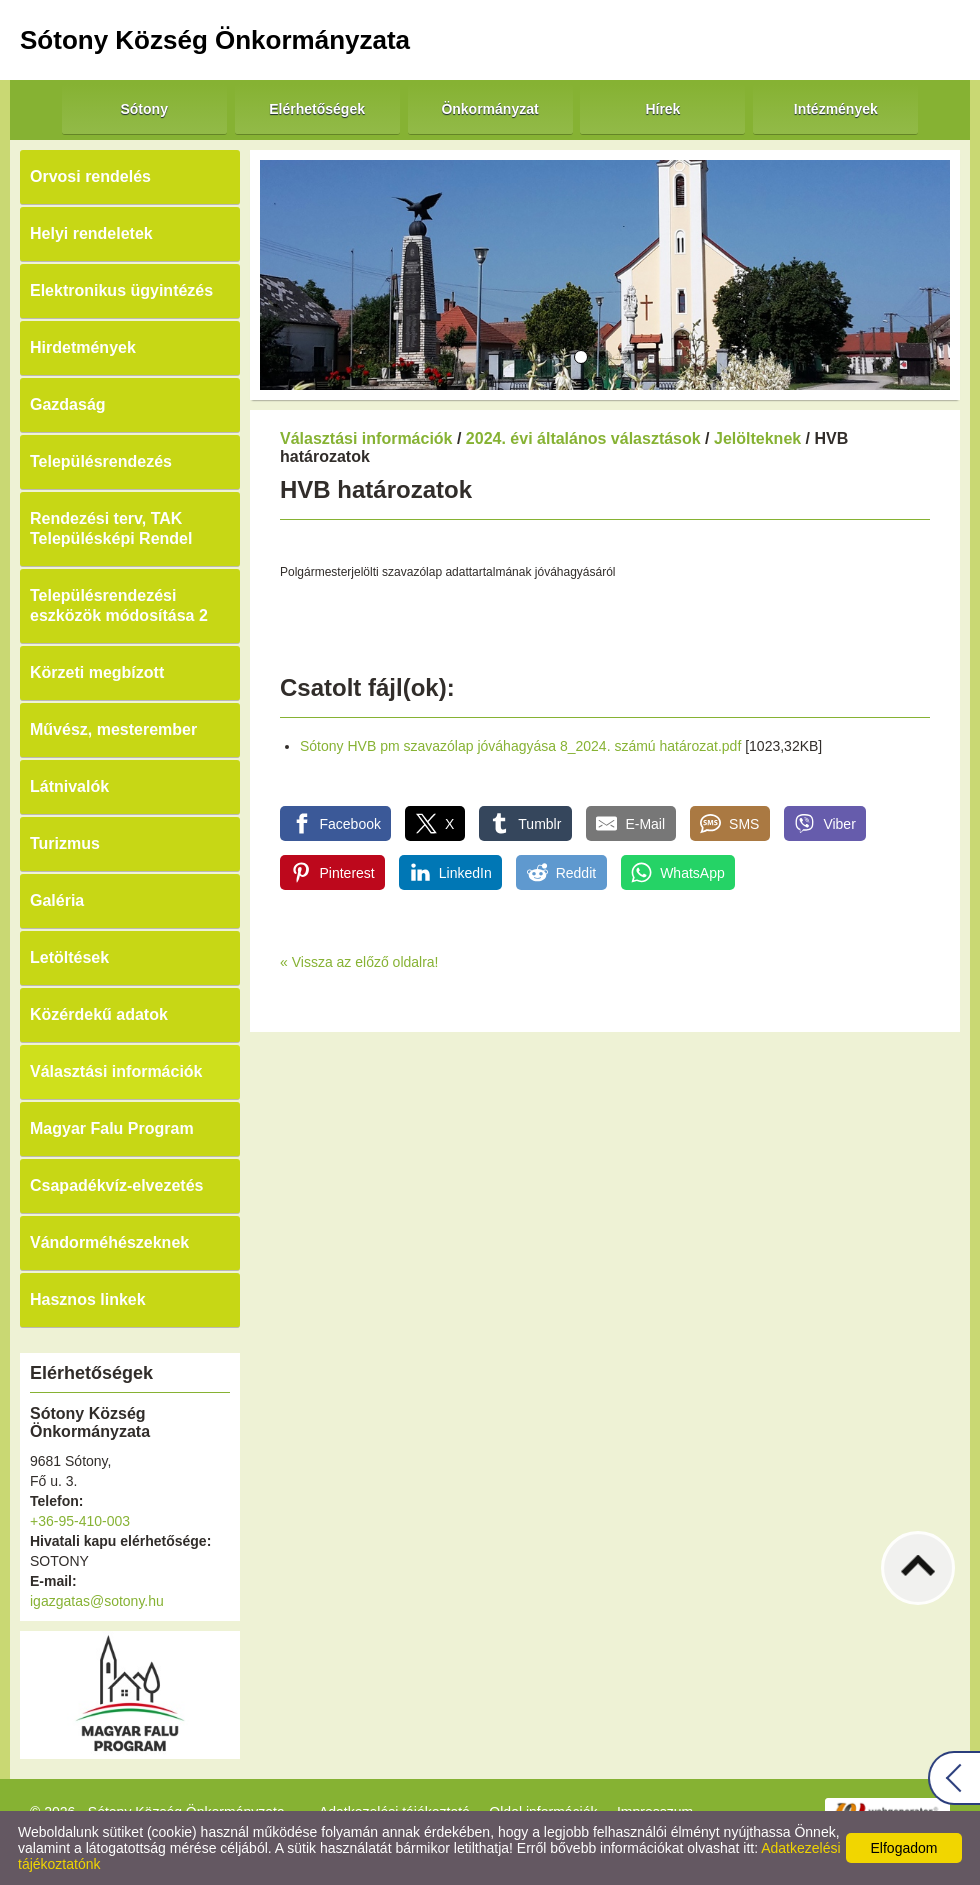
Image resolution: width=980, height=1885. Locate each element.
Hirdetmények (83, 347)
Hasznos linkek (88, 1299)
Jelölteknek (757, 438)
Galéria (57, 900)
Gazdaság (68, 404)
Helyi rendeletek (91, 233)
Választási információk (116, 1071)
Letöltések (69, 957)
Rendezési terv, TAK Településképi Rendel (111, 528)
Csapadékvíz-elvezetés (116, 1185)
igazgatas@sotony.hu (97, 1601)
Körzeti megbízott (97, 672)
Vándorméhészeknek (109, 1242)
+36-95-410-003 (80, 1521)
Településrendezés (101, 461)
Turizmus (65, 843)
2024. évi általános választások (583, 438)
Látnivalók (69, 786)
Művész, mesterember (113, 729)
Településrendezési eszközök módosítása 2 (119, 605)
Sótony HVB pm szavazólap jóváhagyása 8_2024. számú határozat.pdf (520, 746)
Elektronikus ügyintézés (121, 290)
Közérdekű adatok (99, 1014)
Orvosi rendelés (90, 176)
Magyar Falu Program (112, 1128)
